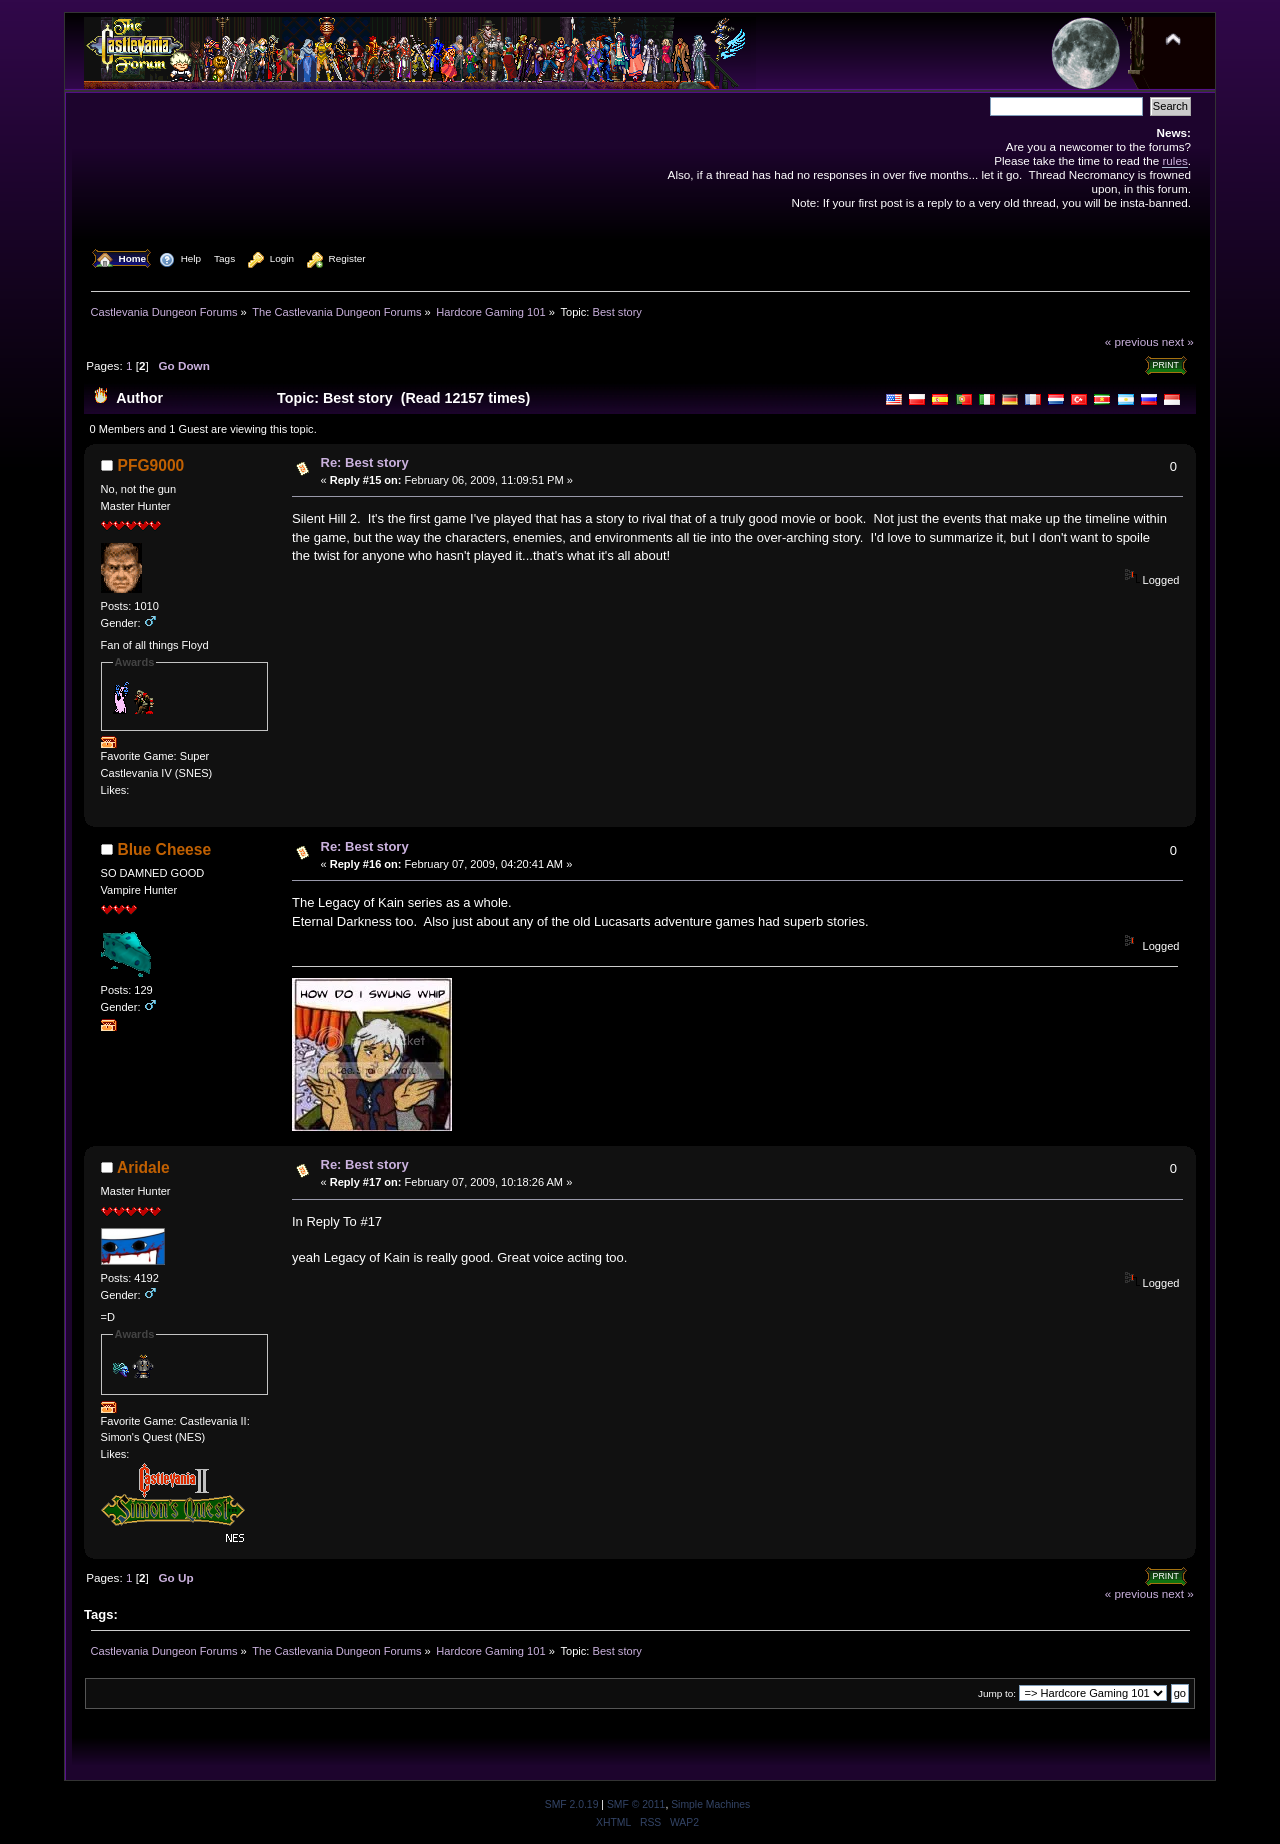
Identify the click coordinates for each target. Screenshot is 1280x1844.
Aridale (143, 1167)
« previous (1132, 341)
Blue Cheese (165, 849)
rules (1174, 160)
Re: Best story (365, 462)
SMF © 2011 (636, 1804)
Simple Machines (710, 1804)
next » (1178, 341)
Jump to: (997, 1693)
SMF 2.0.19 (572, 1804)
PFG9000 (151, 465)
